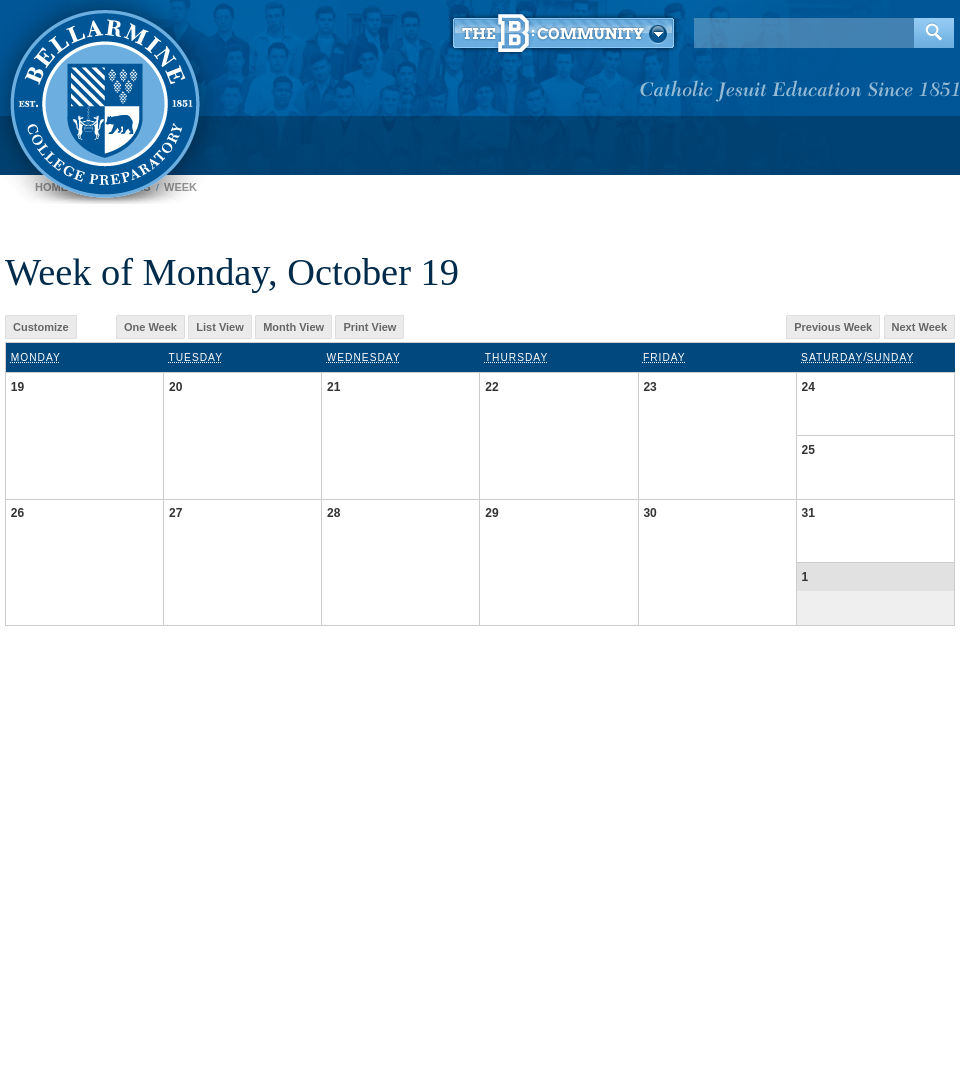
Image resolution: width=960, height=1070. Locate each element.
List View (219, 327)
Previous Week (833, 327)
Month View (293, 327)
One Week (150, 327)
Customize (41, 327)
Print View (369, 327)
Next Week (919, 327)
